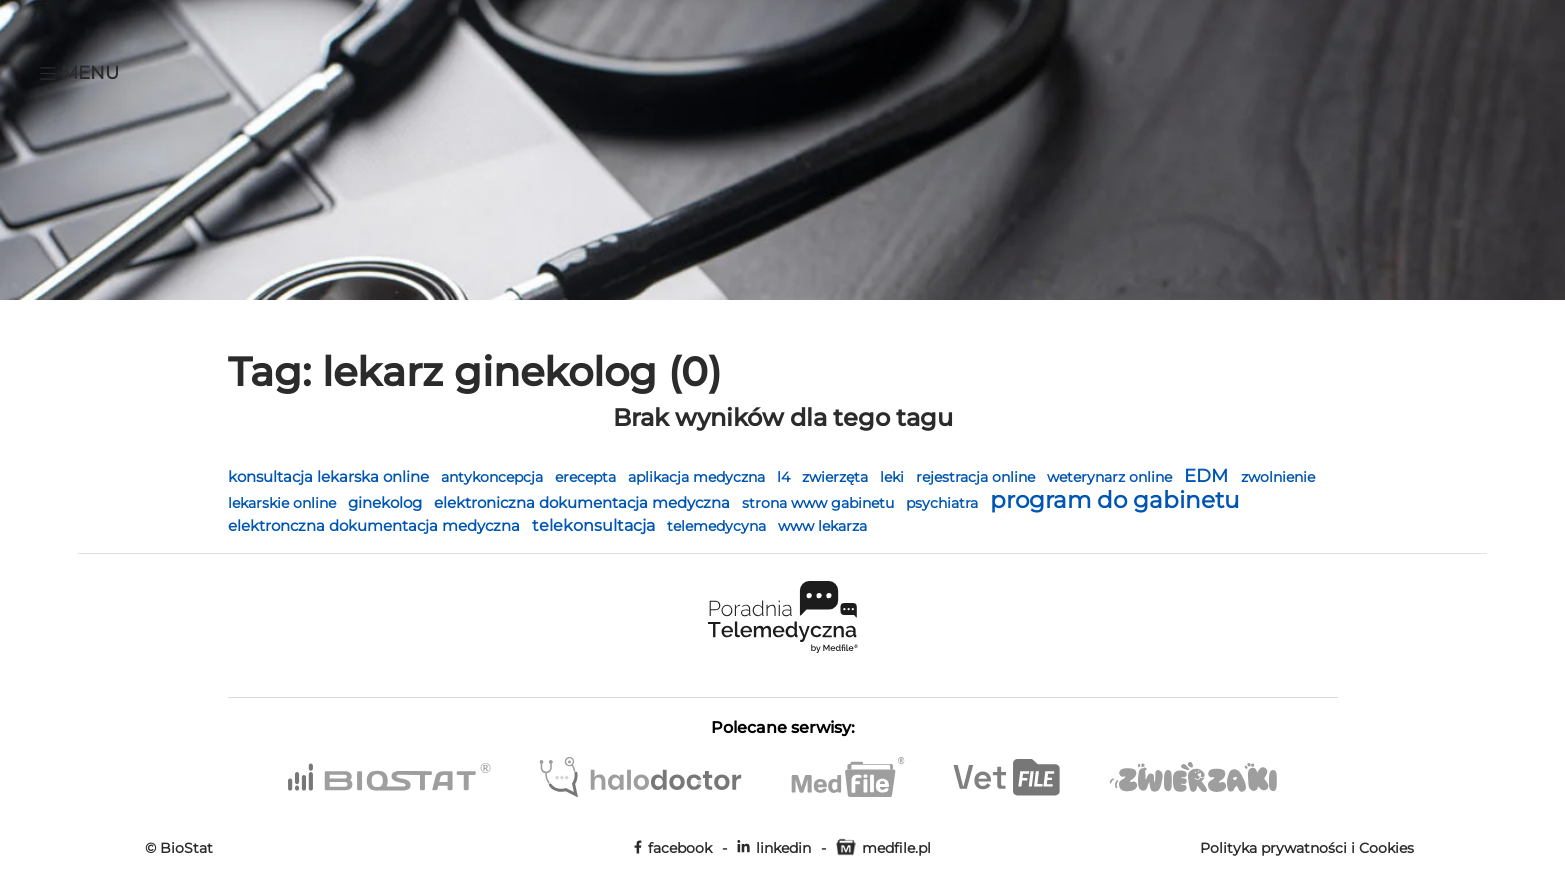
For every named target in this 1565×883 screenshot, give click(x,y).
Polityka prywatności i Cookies (1307, 848)
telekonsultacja (595, 525)
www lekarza (822, 526)
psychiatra (944, 503)
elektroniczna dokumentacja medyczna (584, 502)
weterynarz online (1111, 477)
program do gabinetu (1114, 500)
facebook (673, 848)
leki (894, 477)
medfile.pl (883, 848)
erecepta (587, 477)
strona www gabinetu (820, 503)
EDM (1208, 475)
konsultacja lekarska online (330, 477)
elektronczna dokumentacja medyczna (376, 526)
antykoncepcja (494, 477)
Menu (79, 73)
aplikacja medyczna (698, 477)
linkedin (774, 848)
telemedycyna (718, 526)
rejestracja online (977, 477)
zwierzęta (837, 477)
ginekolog (387, 502)
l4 (785, 477)
